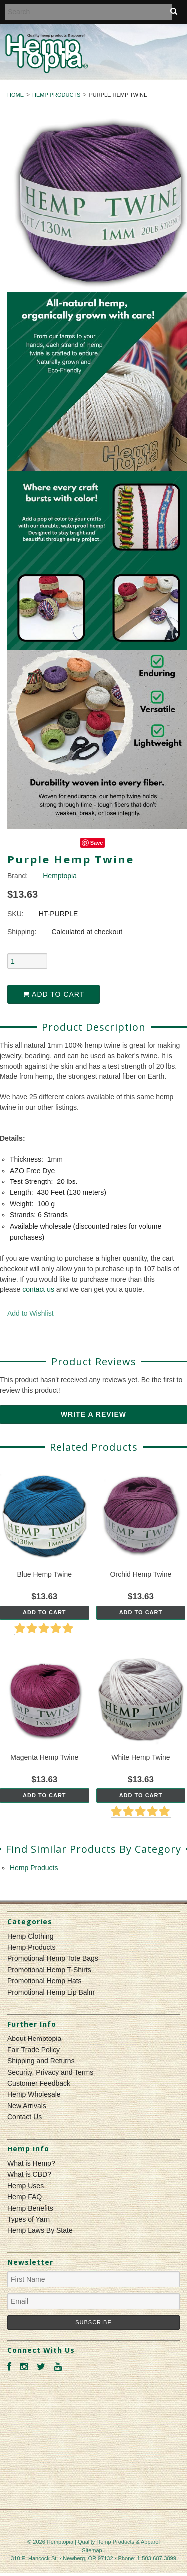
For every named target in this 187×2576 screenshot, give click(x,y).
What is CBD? (29, 2174)
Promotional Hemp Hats (44, 1981)
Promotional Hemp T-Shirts (49, 1970)
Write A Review (93, 1414)
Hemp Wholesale (34, 2094)
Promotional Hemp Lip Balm (50, 1992)
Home (15, 95)
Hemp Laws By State (40, 2230)
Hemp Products (56, 95)
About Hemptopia (34, 2038)
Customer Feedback (38, 2083)
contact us (38, 1289)
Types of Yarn (28, 2219)
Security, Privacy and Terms (50, 2072)
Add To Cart (44, 1612)
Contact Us (24, 2117)
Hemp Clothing (30, 1936)
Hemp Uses (25, 2186)
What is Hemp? (31, 2163)
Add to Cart (53, 994)
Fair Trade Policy (33, 2050)
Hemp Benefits (30, 2208)
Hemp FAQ (24, 2197)
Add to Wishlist (30, 1313)
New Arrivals (26, 2106)
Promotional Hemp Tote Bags (52, 1958)
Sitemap (92, 2550)
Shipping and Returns (41, 2061)
